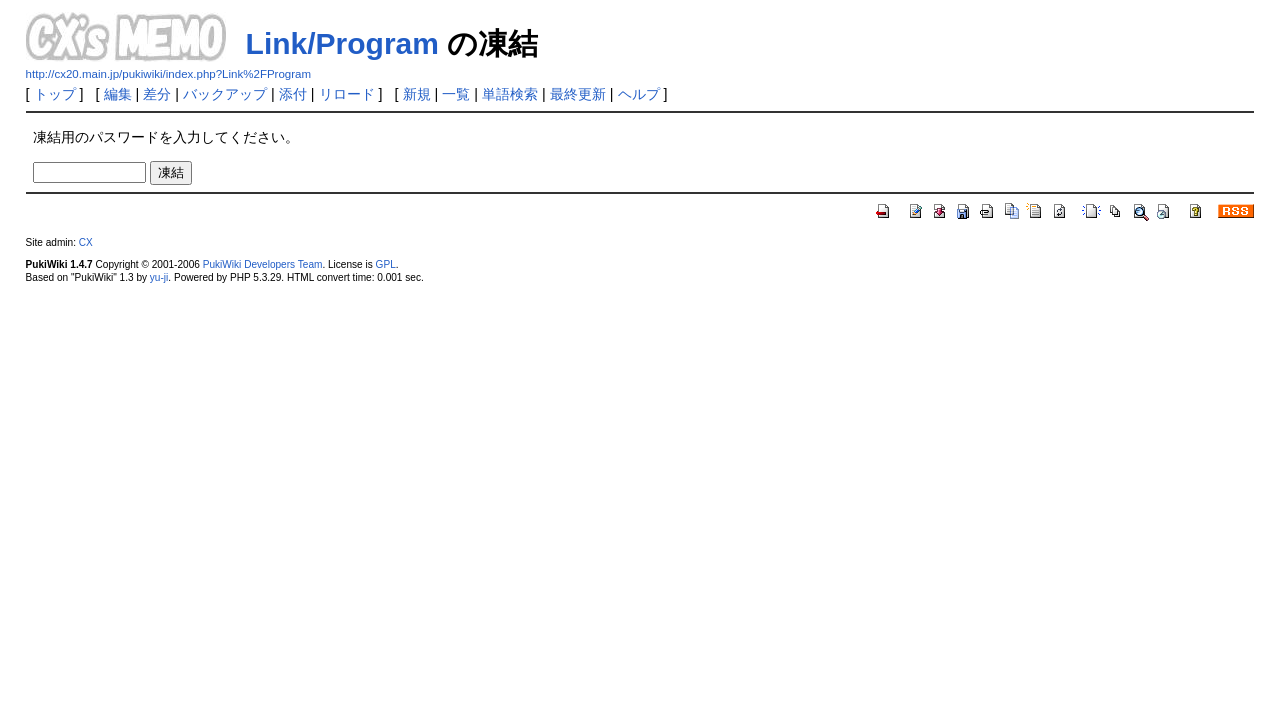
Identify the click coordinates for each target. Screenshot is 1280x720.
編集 (118, 94)
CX (86, 242)
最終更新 (578, 94)
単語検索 (510, 94)
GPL (386, 264)
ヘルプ (639, 94)
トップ (55, 94)
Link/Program (342, 43)
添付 (293, 94)
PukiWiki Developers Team (263, 264)
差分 (157, 94)
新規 (417, 94)
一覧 (456, 94)
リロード (347, 94)
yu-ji (159, 277)
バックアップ (225, 94)
